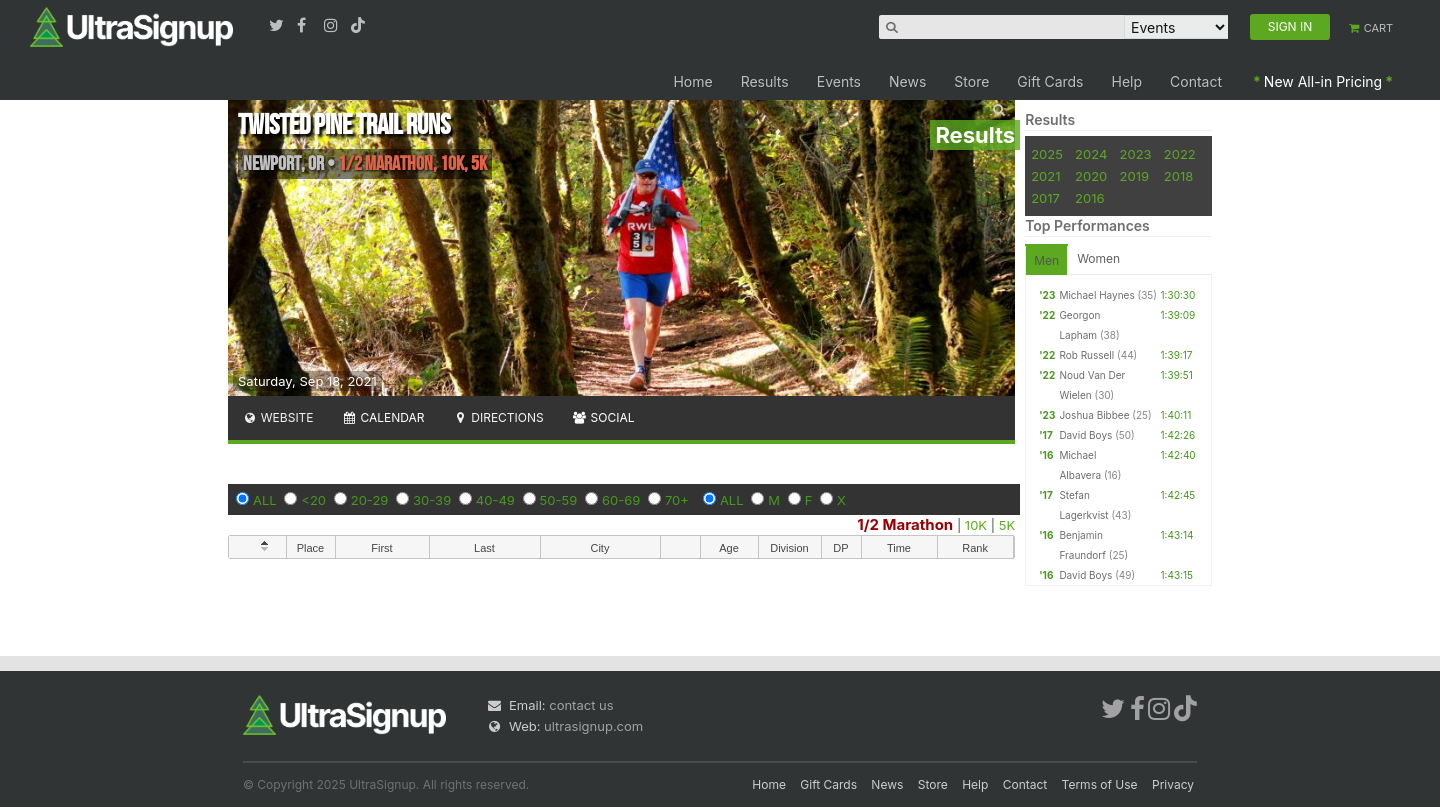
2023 (1136, 154)
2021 (1045, 176)
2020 (1091, 176)
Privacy (1173, 784)
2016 (1089, 198)
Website (278, 417)
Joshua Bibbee (1094, 415)
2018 (1178, 176)
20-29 (370, 500)
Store (971, 81)
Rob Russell (1086, 355)
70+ (677, 500)
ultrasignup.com (593, 726)
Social (603, 417)
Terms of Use (1100, 784)
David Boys (1085, 435)
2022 (1180, 154)
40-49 (495, 500)
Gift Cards (1050, 81)
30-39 (432, 500)
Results (765, 81)
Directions (497, 417)
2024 (1091, 154)
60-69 (621, 500)
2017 (1045, 198)
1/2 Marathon (905, 524)
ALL (265, 500)
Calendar (383, 417)
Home (692, 81)
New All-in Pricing (1323, 81)
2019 (1134, 176)
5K (1007, 525)
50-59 (559, 500)
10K (976, 525)
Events (839, 81)
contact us (581, 705)
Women (1098, 258)
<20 (313, 500)
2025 (1047, 154)
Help (1127, 81)
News (907, 81)
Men (1046, 260)
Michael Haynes (1096, 295)
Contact (1196, 81)
